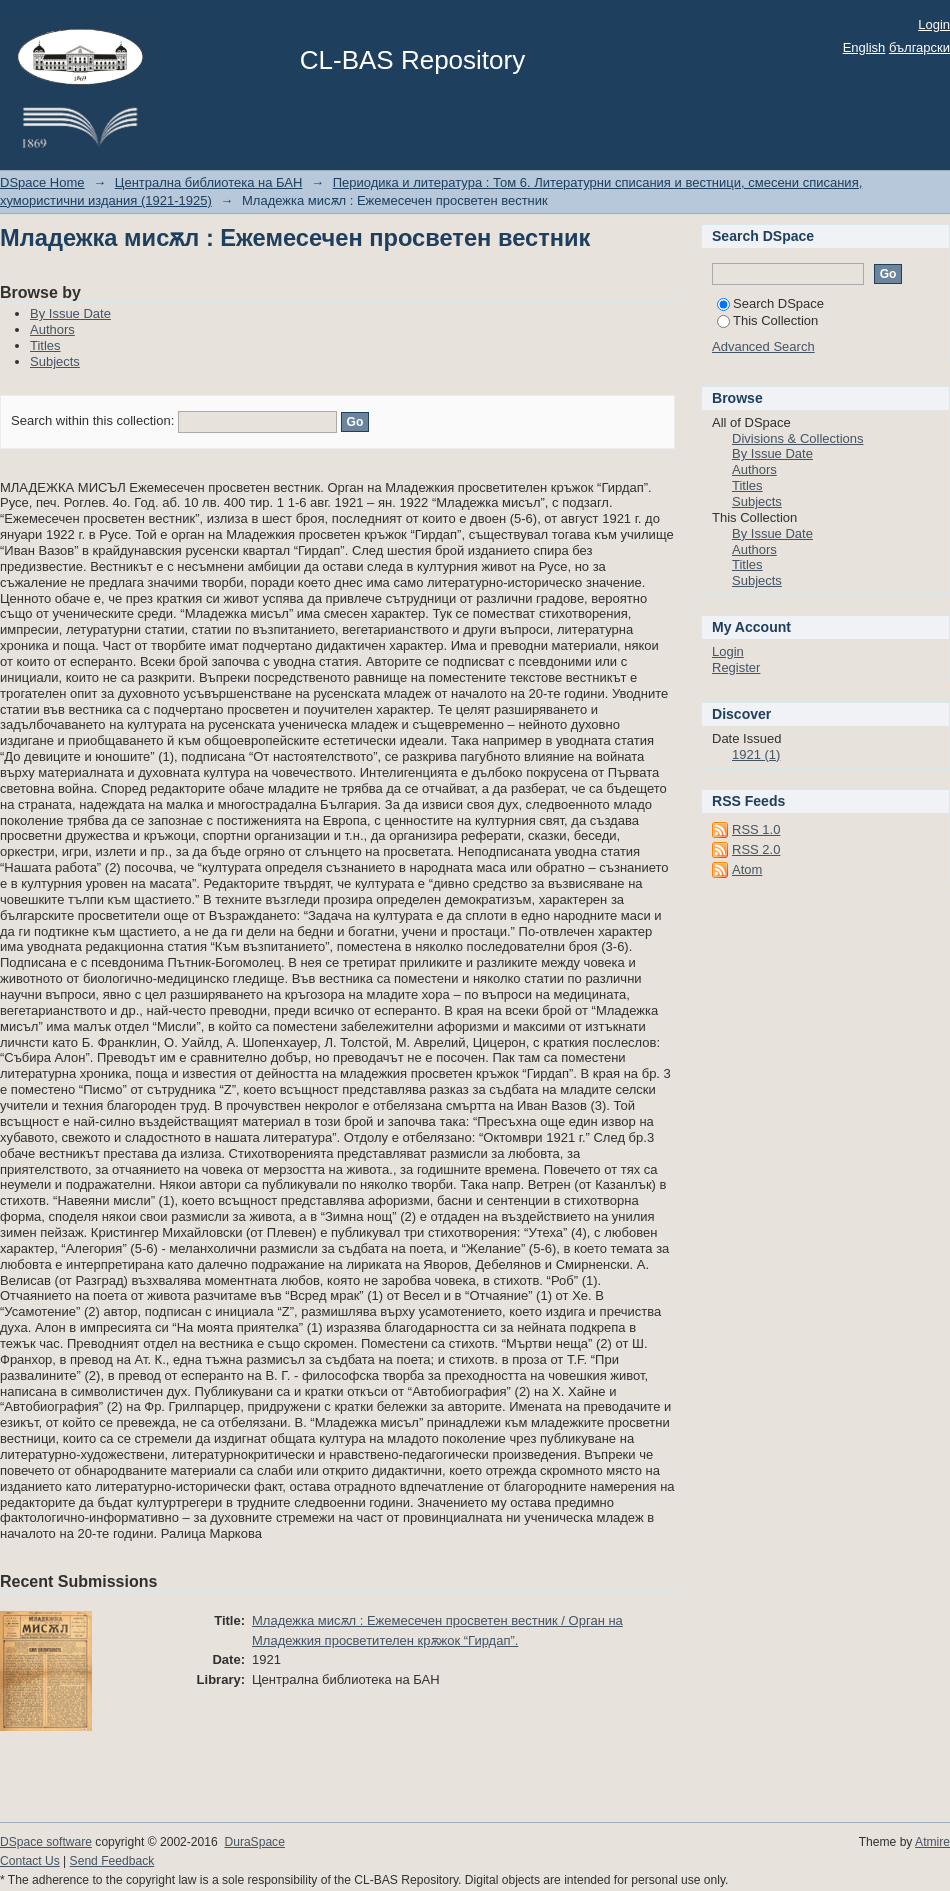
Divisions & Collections (798, 438)
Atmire (932, 1842)
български (919, 47)
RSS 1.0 (756, 829)
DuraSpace (254, 1842)
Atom (747, 869)
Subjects (55, 361)
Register (736, 667)
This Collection (767, 320)
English (864, 47)
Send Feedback (112, 1861)
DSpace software (46, 1842)
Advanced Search (763, 346)
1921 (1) (756, 754)
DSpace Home (42, 182)
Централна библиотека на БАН (209, 182)
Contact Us (30, 1861)
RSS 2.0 (756, 849)
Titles (45, 345)
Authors (52, 329)
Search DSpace (770, 303)
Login (934, 24)
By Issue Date (70, 313)
